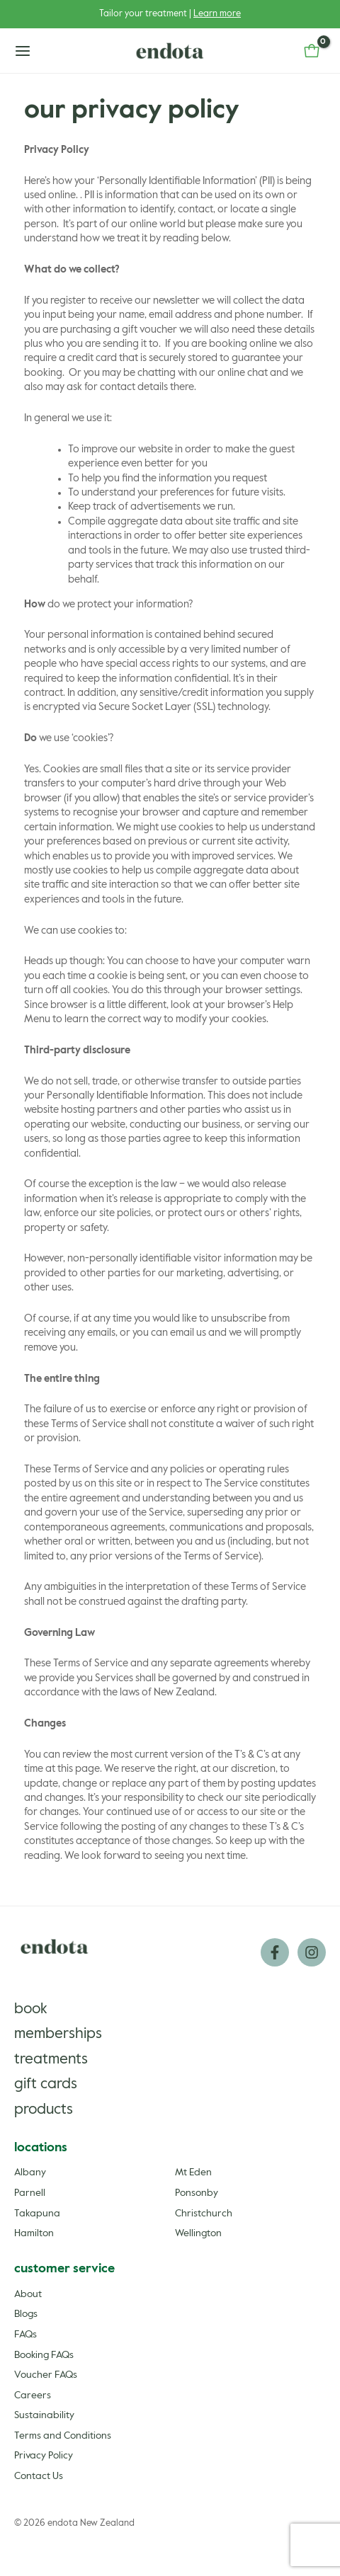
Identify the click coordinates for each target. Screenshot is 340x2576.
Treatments (51, 2059)
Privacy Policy (43, 2456)
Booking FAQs (44, 2355)
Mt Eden (193, 2172)
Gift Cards (45, 2084)
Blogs (26, 2314)
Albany (30, 2172)
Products (43, 2109)
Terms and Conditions (62, 2436)
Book (30, 2009)
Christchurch (203, 2214)
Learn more (217, 13)
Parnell (29, 2193)
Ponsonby (196, 2193)
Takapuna (37, 2214)
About (28, 2294)
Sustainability (44, 2415)
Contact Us (38, 2476)
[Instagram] (312, 1952)
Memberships (58, 2034)
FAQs (25, 2335)
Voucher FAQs (45, 2375)
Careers (32, 2395)
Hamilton (34, 2233)
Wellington (198, 2233)
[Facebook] (275, 1952)
